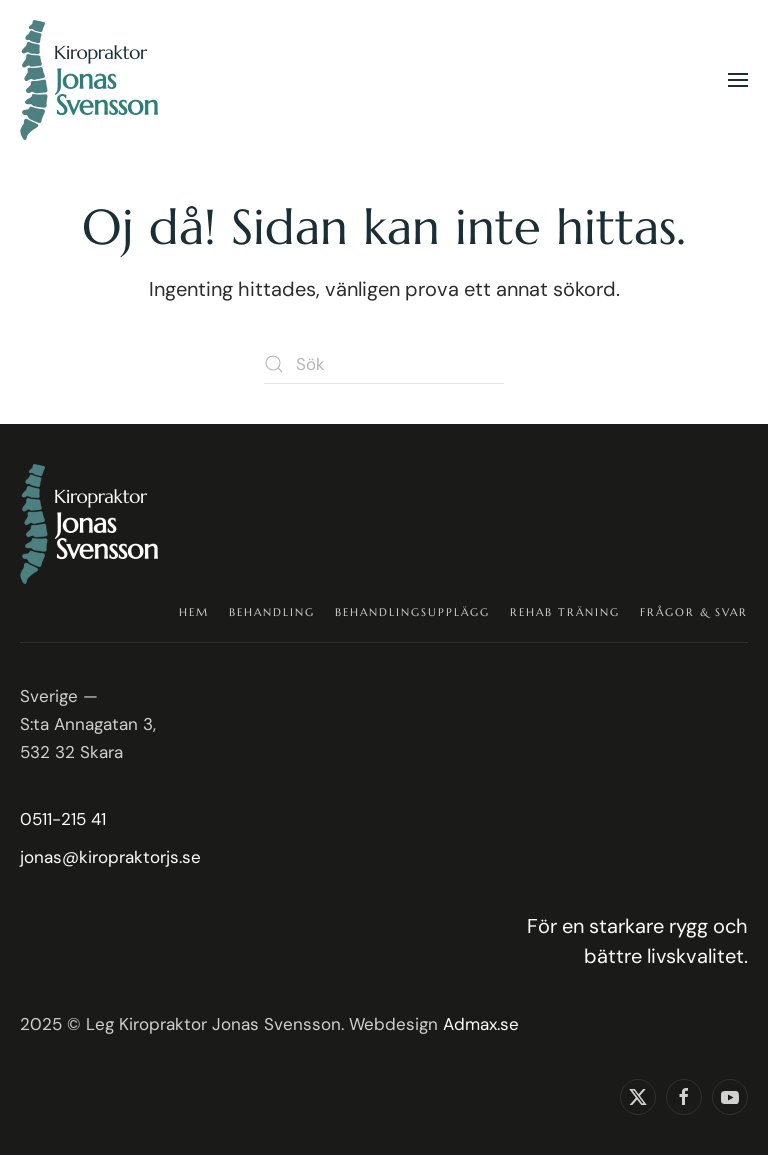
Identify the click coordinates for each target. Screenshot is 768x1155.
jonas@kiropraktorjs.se (110, 857)
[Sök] (384, 364)
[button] (738, 80)
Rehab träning (565, 612)
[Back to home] (91, 80)
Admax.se (481, 1024)
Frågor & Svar (694, 612)
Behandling (272, 612)
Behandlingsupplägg (412, 612)
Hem (194, 612)
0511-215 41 (63, 819)
